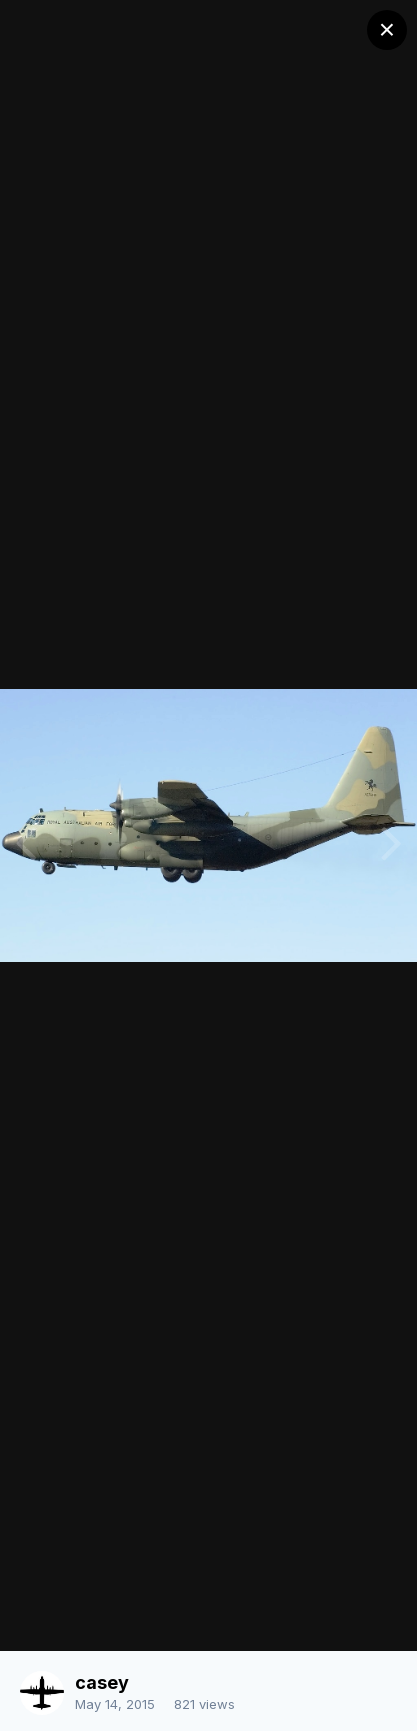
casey (102, 1682)
